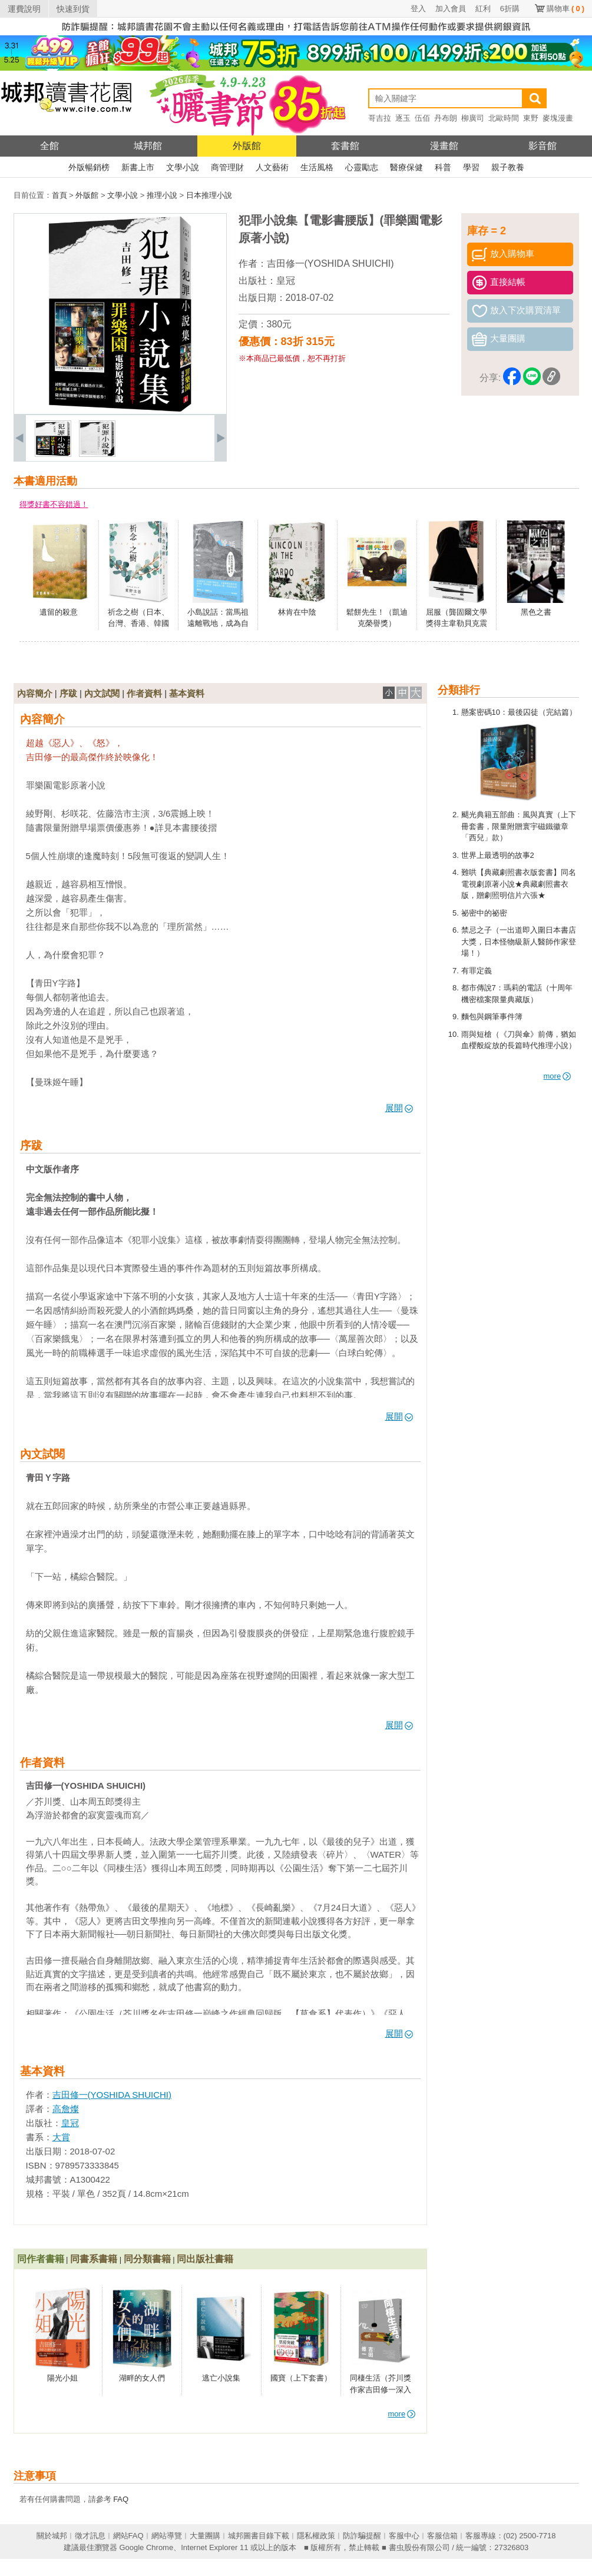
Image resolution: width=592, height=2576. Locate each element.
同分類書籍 (147, 2259)
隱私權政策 (316, 2535)
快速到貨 (73, 9)
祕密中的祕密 (484, 913)
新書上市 (137, 167)
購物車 (565, 8)
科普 (443, 167)
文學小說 (182, 167)
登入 (418, 8)
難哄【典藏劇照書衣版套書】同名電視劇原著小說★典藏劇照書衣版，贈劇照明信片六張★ (518, 884)
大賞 (61, 2137)
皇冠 (285, 281)
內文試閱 (102, 693)
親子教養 (507, 167)
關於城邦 (52, 2535)
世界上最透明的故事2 (497, 855)
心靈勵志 (361, 167)
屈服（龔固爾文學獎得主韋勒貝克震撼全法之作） (456, 623)
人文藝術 (272, 167)
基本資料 (186, 693)
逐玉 (403, 118)
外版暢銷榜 (89, 167)
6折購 (510, 8)
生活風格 (316, 167)
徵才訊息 (90, 2535)
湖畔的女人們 (142, 2377)
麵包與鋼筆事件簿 (491, 1016)
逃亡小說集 (221, 2377)
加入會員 (450, 8)
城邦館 (148, 146)
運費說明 (24, 9)
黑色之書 (536, 612)
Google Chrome (146, 2547)
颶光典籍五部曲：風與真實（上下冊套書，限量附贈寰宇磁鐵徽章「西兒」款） (518, 826)
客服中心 (404, 2535)
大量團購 (205, 2535)
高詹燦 (65, 2109)
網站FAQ (128, 2535)
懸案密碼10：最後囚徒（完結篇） (519, 712)
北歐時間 (503, 118)
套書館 (345, 146)
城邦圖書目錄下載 (258, 2535)
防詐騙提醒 (362, 2535)
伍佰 (422, 118)
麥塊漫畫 (558, 118)
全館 (49, 146)
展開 (399, 1108)
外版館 (247, 146)
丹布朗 (445, 118)
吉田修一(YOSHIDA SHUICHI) (330, 263)
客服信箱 (442, 2535)
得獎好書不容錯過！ (53, 504)
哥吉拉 (379, 118)
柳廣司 (472, 118)
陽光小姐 (62, 2377)
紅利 (483, 8)
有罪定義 (476, 970)
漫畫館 (444, 146)
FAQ (120, 2499)
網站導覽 (166, 2535)
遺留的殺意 (58, 612)
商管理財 (227, 167)
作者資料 (144, 693)
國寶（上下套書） (301, 2377)
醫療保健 (406, 167)
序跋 (68, 693)
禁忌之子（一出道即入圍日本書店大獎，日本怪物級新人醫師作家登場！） (518, 941)
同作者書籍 (40, 2259)
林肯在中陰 (297, 612)
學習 (471, 167)
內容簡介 (34, 693)
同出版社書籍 (205, 2259)
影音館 (542, 146)
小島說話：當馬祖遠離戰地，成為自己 (218, 623)
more (557, 1076)
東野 (530, 118)
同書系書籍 (93, 2259)
